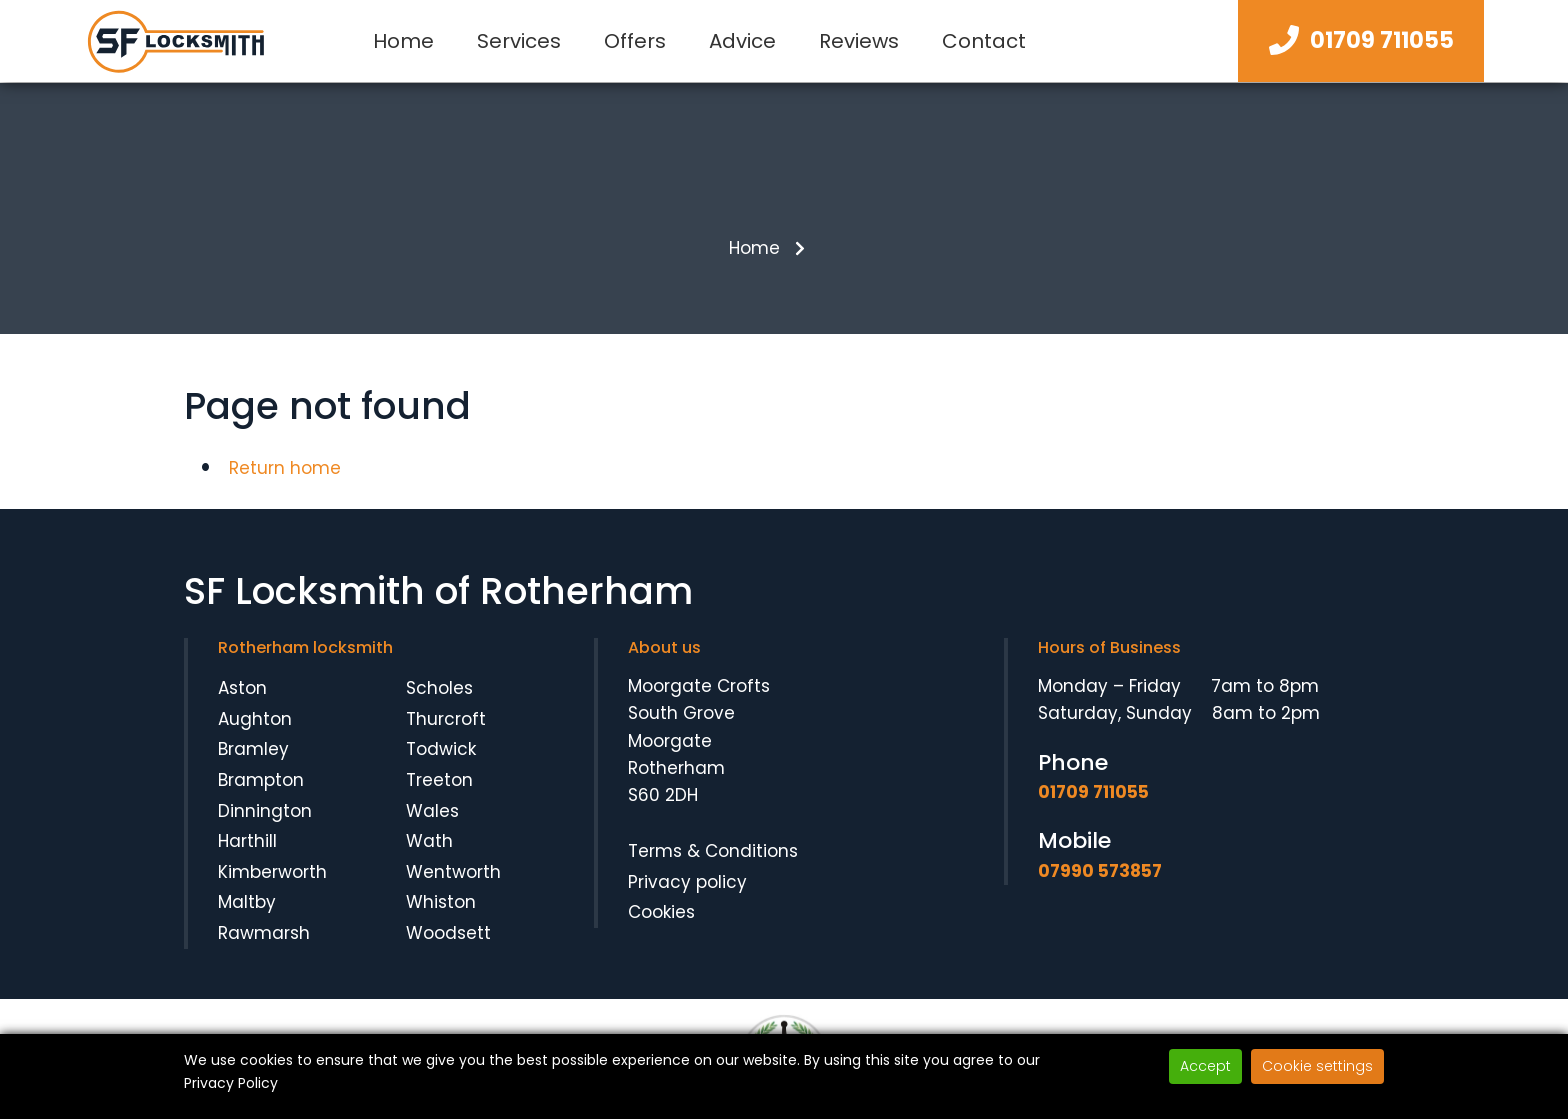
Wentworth (453, 872)
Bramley (253, 749)
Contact (984, 41)
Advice (742, 41)
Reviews (859, 41)
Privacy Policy (231, 1083)
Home (403, 41)
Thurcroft (446, 719)
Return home (285, 468)
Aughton (255, 719)
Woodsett (448, 933)
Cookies (661, 912)
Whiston (441, 902)
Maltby (247, 902)
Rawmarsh (264, 933)
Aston (242, 688)
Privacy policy (687, 882)
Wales (432, 811)
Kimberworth (272, 872)
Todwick (441, 749)
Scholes (439, 688)
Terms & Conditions (713, 851)
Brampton (261, 780)
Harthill (247, 841)
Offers (635, 41)
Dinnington (265, 811)
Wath (429, 841)
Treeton (439, 780)
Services (519, 41)
